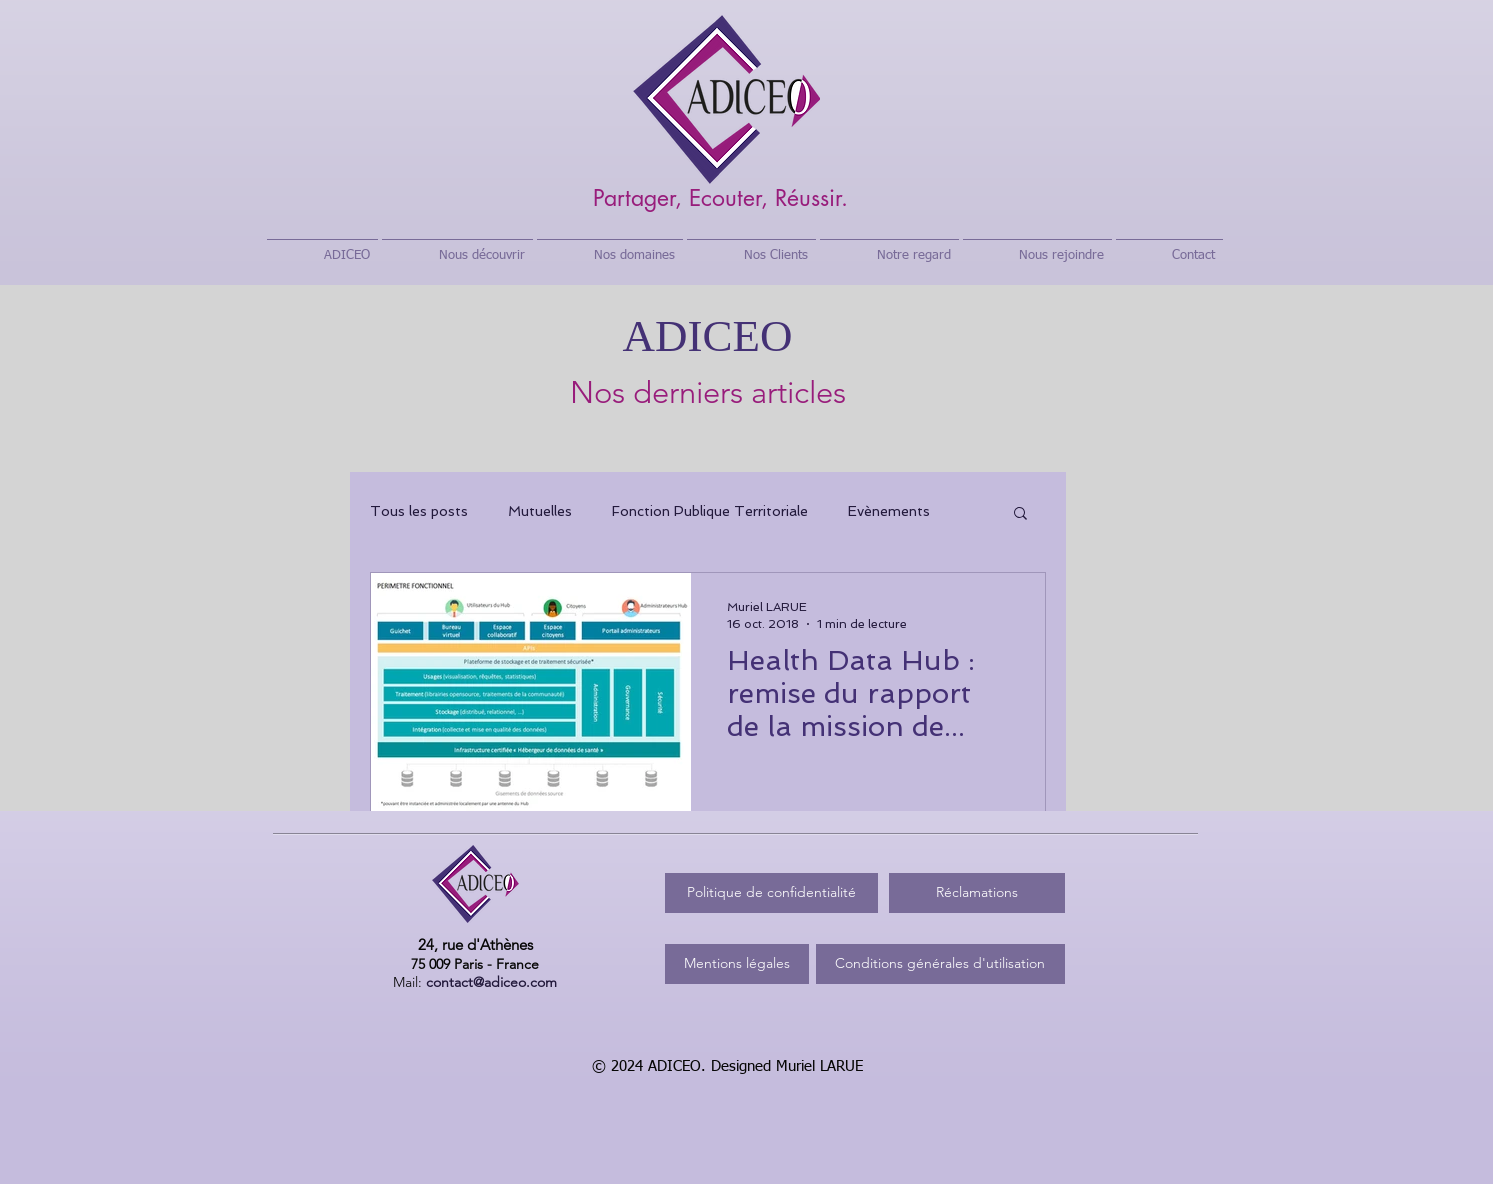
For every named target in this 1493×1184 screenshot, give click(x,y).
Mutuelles (540, 511)
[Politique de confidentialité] (771, 893)
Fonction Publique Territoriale (710, 511)
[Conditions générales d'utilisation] (940, 964)
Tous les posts (419, 511)
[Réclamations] (977, 893)
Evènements (889, 511)
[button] (1020, 514)
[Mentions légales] (737, 964)
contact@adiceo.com (491, 982)
